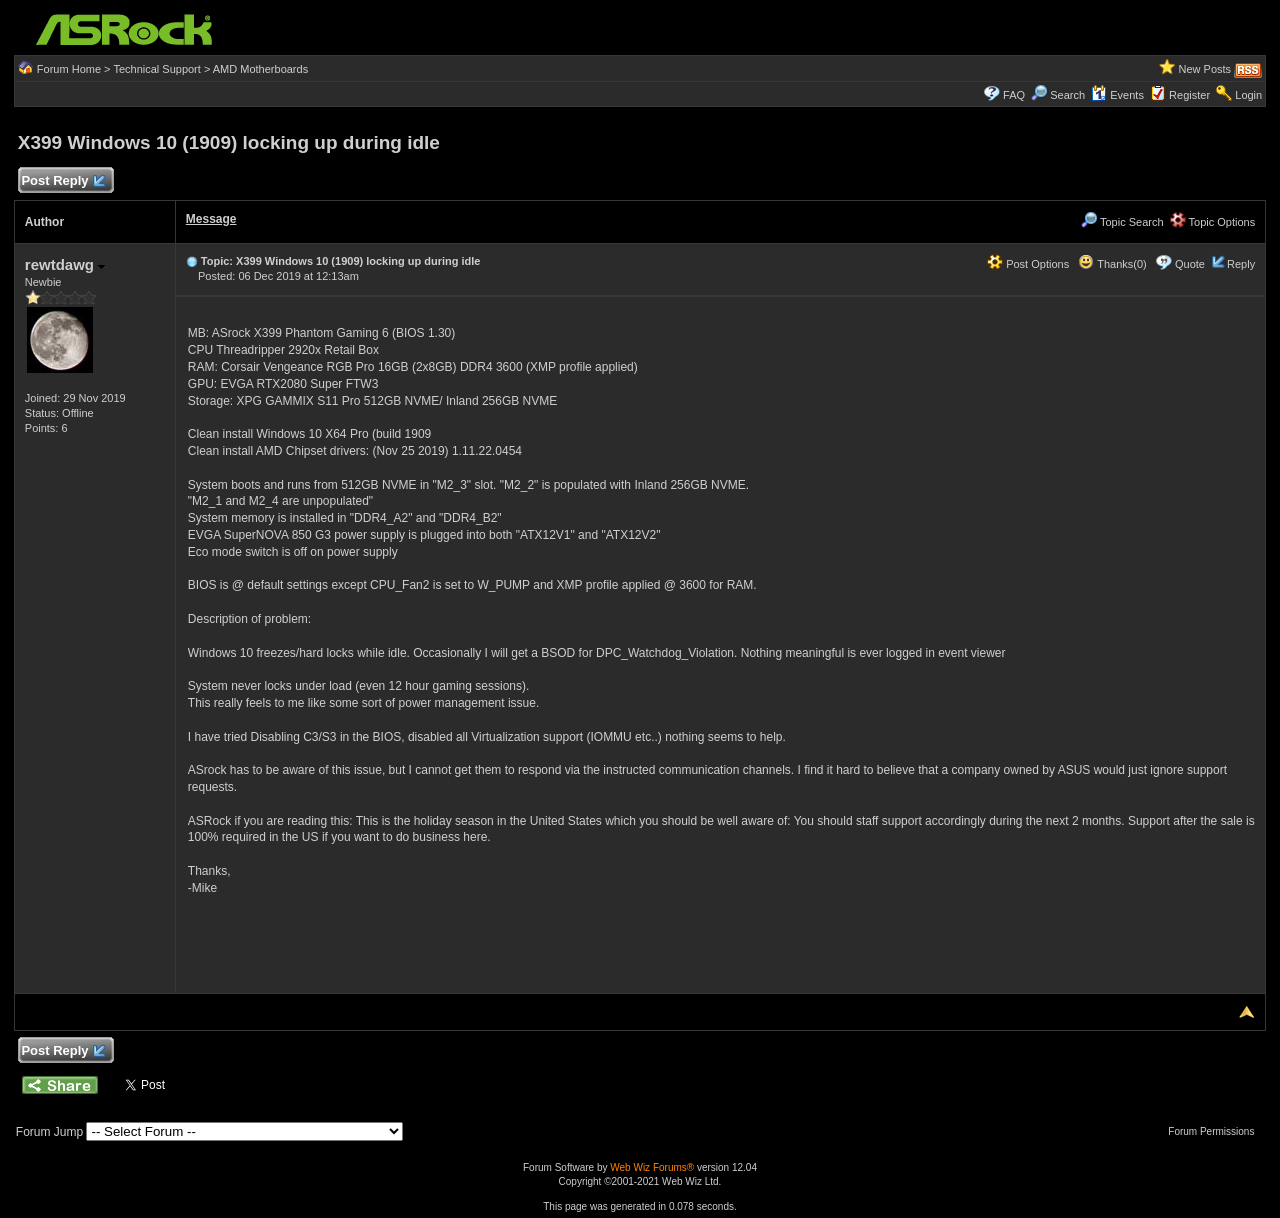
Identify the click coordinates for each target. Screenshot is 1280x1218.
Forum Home (69, 69)
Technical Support (156, 69)
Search (1067, 95)
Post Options (1028, 264)
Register (1189, 95)
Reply (1241, 264)
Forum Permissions (1216, 1131)
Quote (1190, 264)
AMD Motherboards (260, 69)
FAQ (1014, 95)
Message (211, 219)
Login (1248, 95)
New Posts (1205, 69)
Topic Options (1213, 222)
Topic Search (1122, 222)
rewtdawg (65, 264)
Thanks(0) (1112, 264)
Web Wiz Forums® (652, 1167)
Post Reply (63, 181)
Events (1117, 95)
